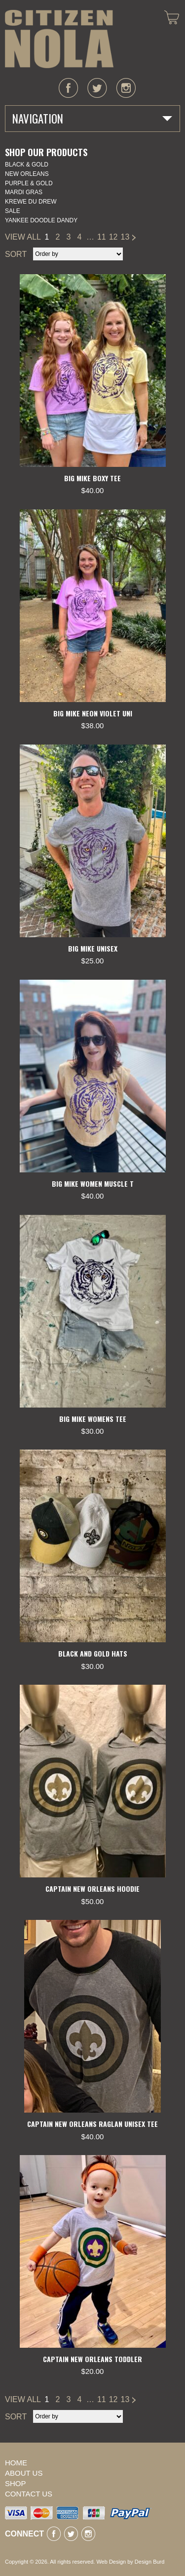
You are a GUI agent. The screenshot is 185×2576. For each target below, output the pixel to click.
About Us (23, 2473)
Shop (15, 2483)
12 (113, 237)
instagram (126, 88)
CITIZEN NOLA (59, 39)
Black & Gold (26, 164)
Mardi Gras (23, 192)
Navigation (37, 118)
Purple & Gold (29, 183)
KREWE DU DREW (31, 201)
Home (16, 2462)
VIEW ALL (23, 237)
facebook (68, 88)
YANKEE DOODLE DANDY (41, 220)
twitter (97, 88)
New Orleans (27, 173)
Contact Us (28, 2493)
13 (125, 237)
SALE (12, 211)
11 (101, 237)
